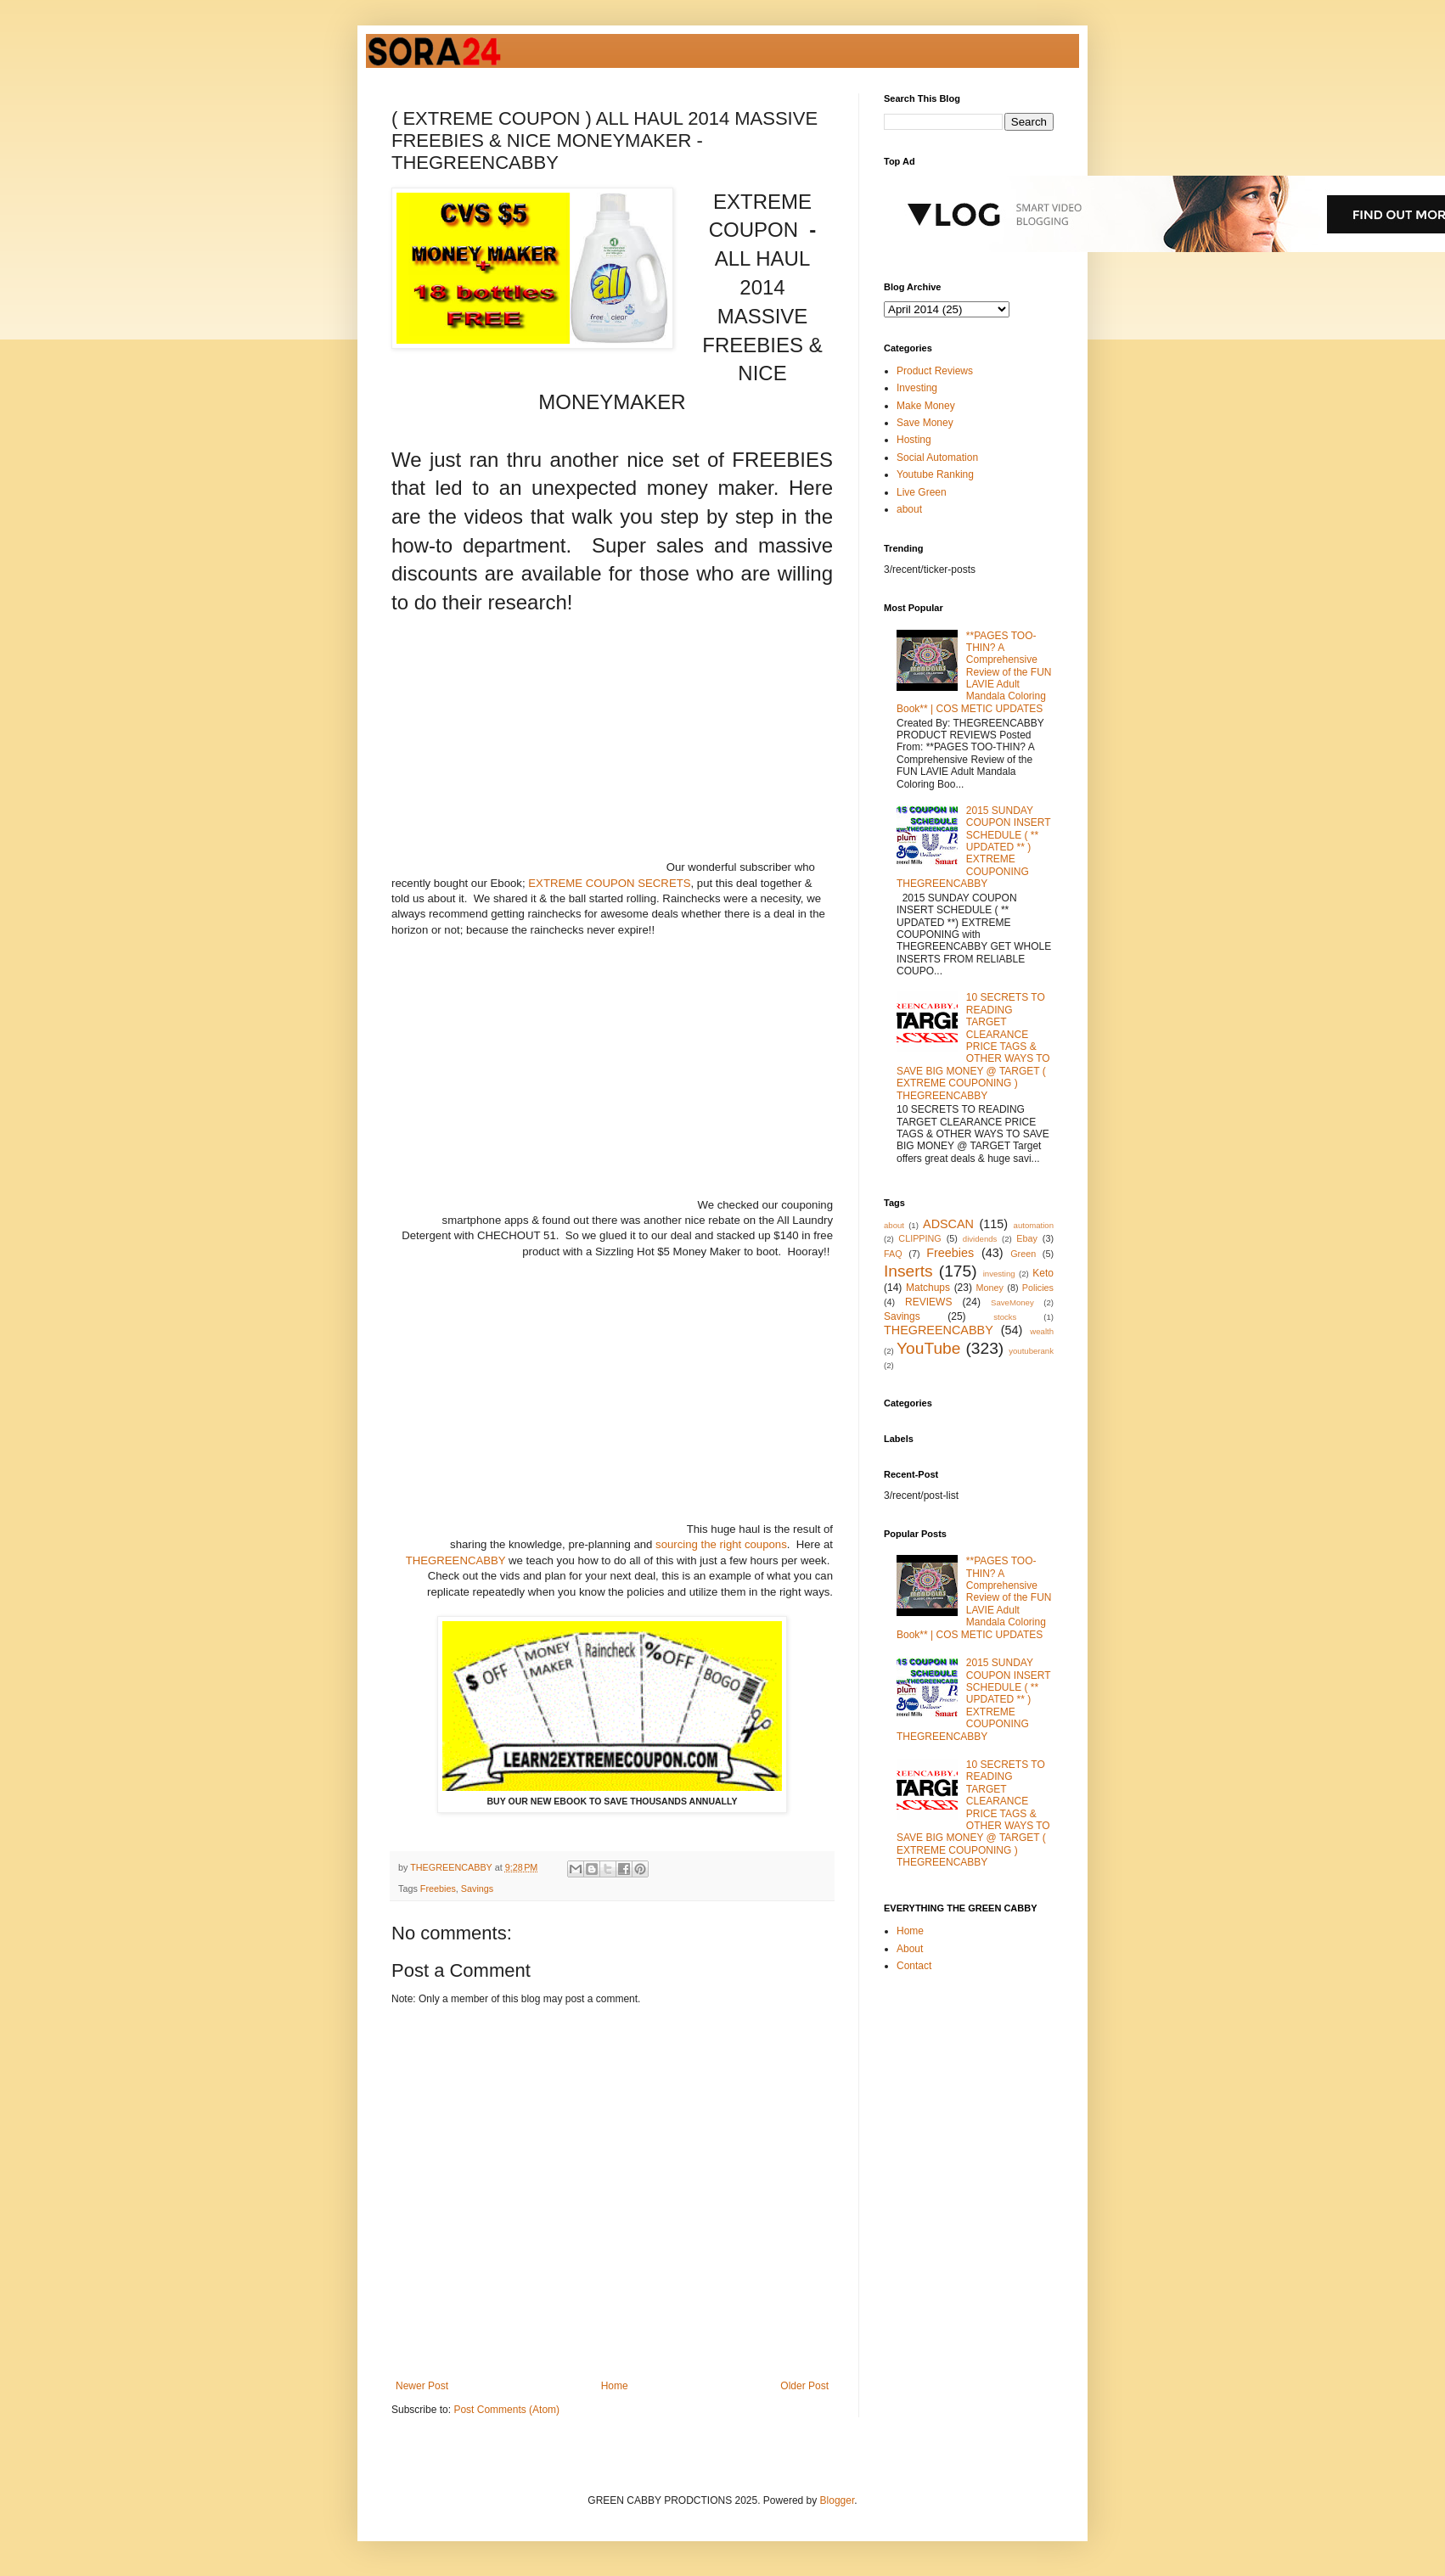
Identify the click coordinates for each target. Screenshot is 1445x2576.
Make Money (926, 406)
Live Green (922, 492)
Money (990, 1287)
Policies (1038, 1287)
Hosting (914, 440)
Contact (914, 1966)
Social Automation (937, 457)
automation (1034, 1225)
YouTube (928, 1348)
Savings (477, 1888)
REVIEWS (928, 1302)
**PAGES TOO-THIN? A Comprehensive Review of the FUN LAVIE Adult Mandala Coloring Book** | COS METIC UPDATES (974, 672)
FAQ (893, 1254)
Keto (1043, 1273)
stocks (1004, 1317)
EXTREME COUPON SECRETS (609, 883)
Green (1023, 1254)
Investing (917, 388)
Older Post (804, 2386)
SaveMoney (1012, 1302)
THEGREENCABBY (456, 1560)
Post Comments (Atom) (506, 2410)
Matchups (928, 1288)
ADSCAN (948, 1224)
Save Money (925, 423)
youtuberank (1031, 1350)
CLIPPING (919, 1238)
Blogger (837, 2500)
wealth (1042, 1331)
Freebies (438, 1888)
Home (614, 2386)
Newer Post (422, 2386)
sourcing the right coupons (721, 1544)
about (909, 509)
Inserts (908, 1271)
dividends (980, 1238)
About (910, 1949)
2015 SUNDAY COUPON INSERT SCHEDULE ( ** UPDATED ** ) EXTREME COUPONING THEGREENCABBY (973, 847)
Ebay (1026, 1238)
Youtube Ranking (935, 474)
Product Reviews (935, 371)
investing (999, 1273)
